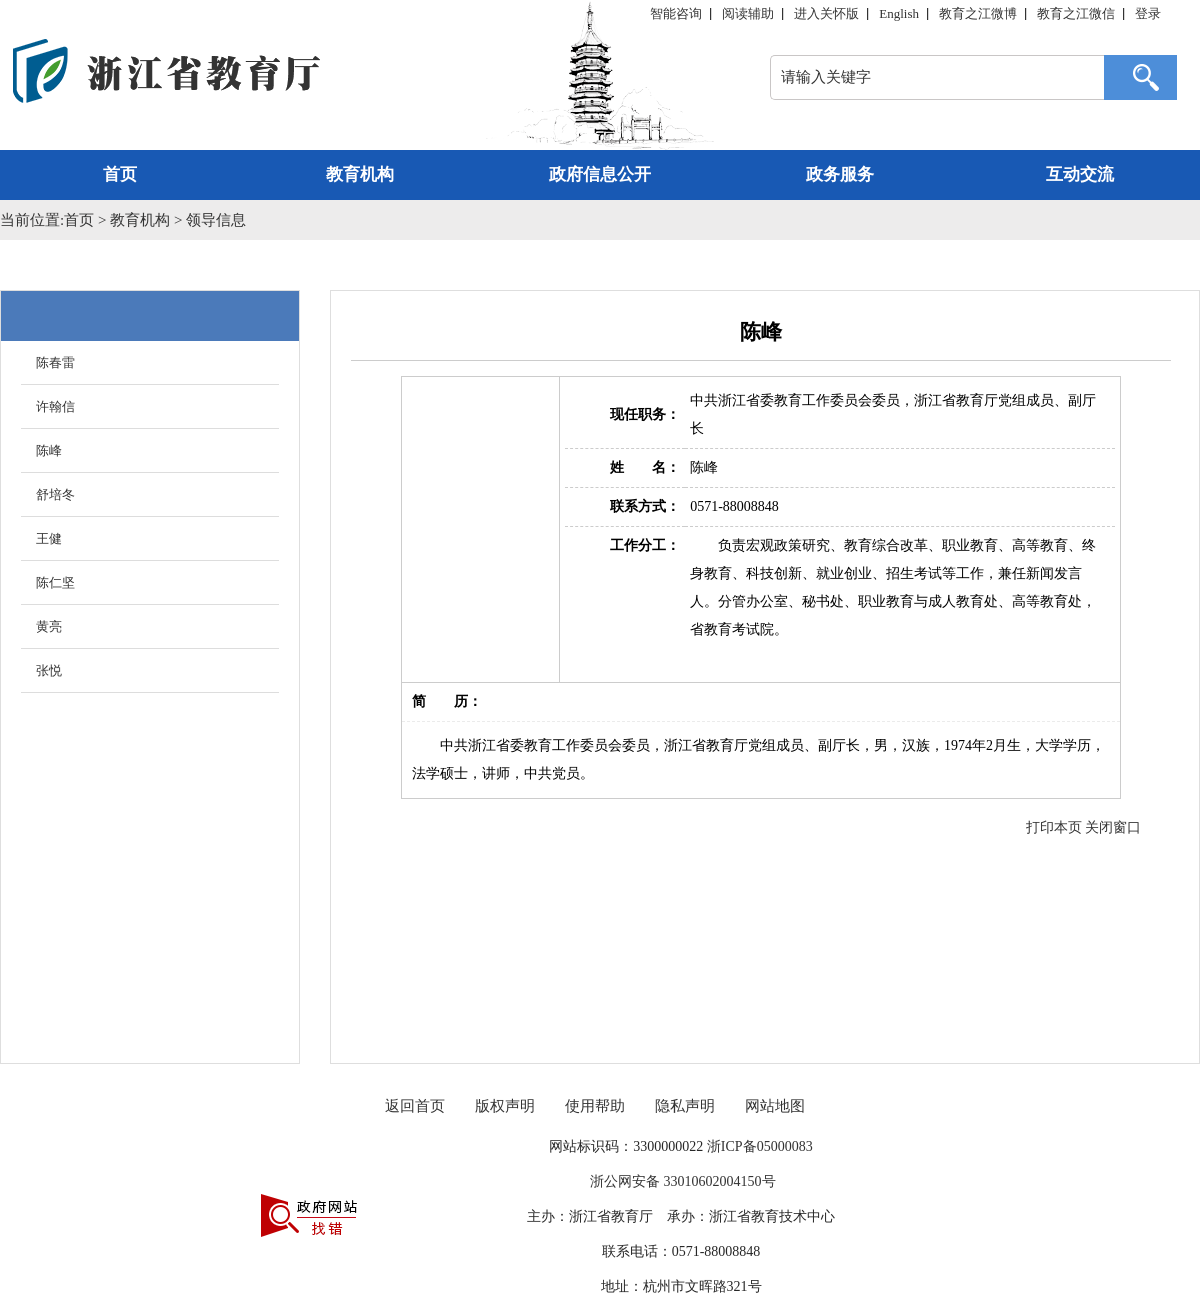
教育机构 (360, 174)
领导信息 (216, 220)
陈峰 (49, 450)
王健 (49, 538)
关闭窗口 (1113, 827)
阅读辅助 (748, 13)
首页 (120, 174)
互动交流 (1080, 174)
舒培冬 (55, 494)
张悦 (49, 670)
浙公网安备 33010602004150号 (681, 1181)
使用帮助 (595, 1106)
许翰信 (55, 406)
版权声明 (505, 1106)
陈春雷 (55, 362)
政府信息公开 (600, 174)
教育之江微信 (1076, 13)
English (899, 13)
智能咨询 (676, 13)
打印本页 (1054, 827)
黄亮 (49, 626)
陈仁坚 (55, 582)
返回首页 (415, 1106)
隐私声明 (685, 1106)
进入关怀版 (826, 13)
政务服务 (840, 174)
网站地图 (775, 1106)
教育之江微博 (978, 13)
